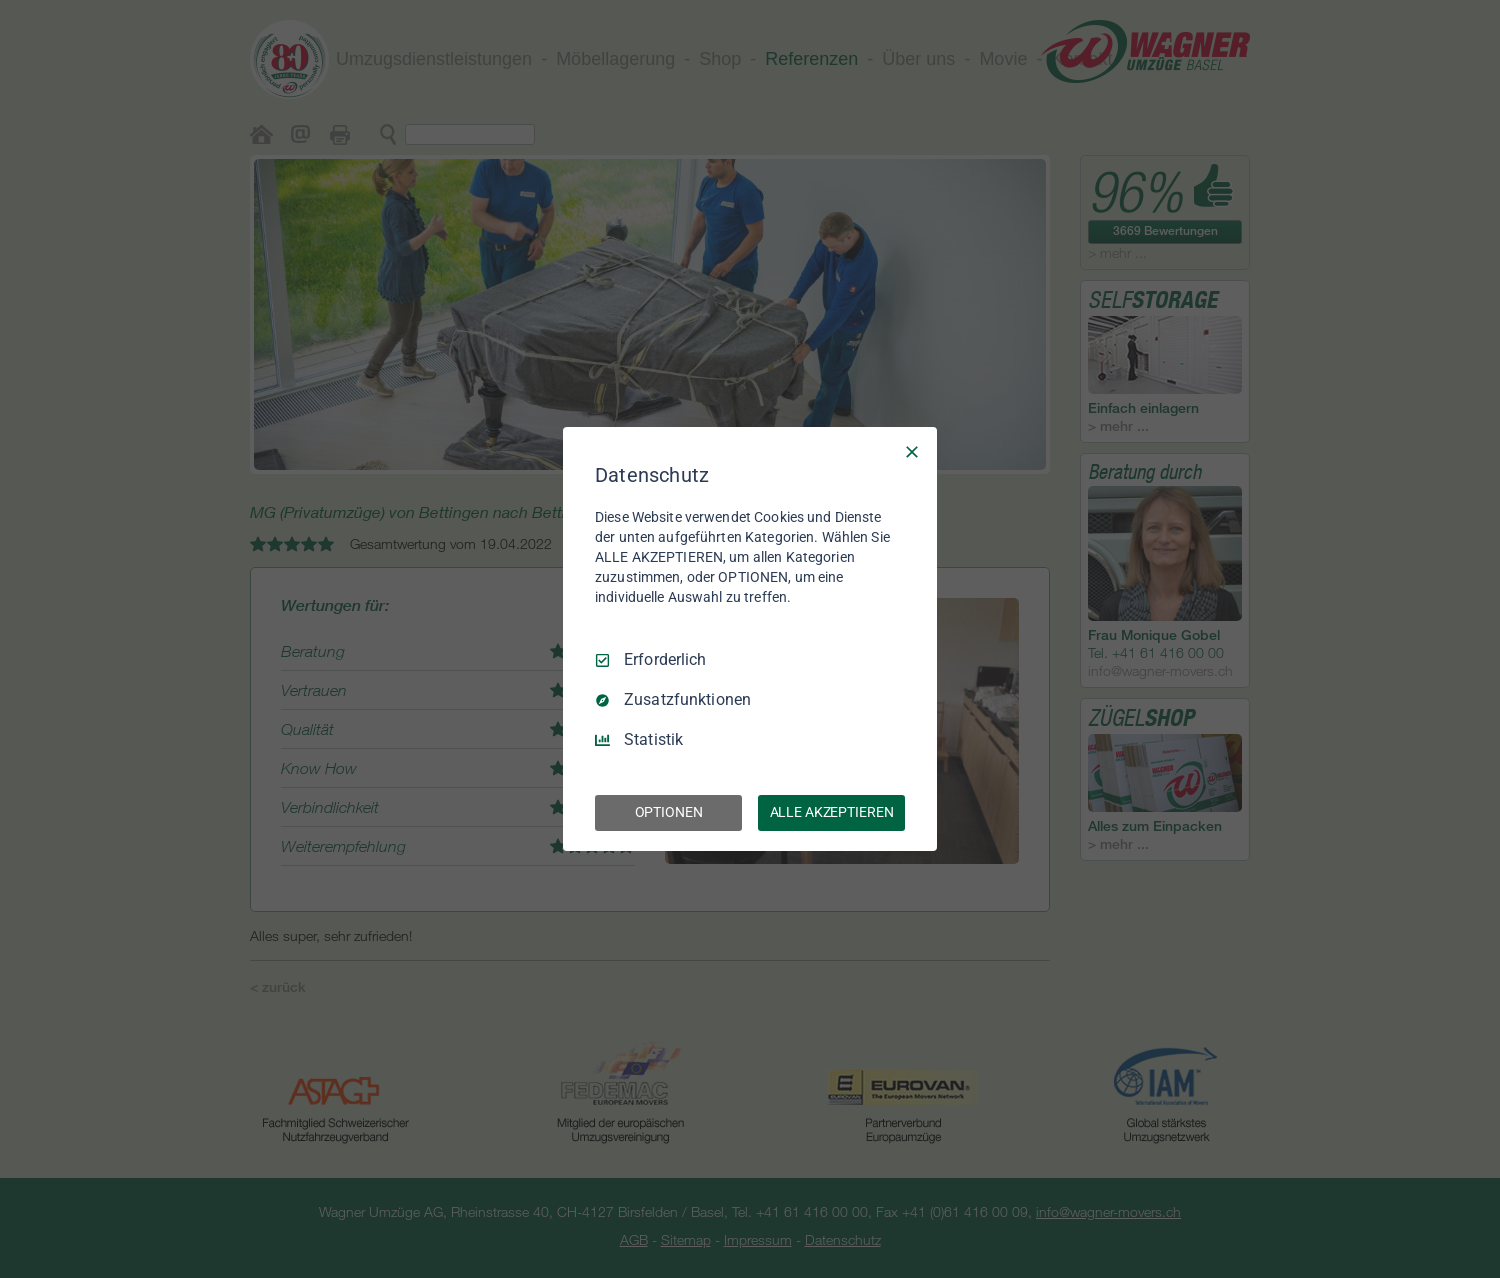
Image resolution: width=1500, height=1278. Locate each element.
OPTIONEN (669, 812)
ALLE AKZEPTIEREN (832, 812)
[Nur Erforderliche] (912, 452)
